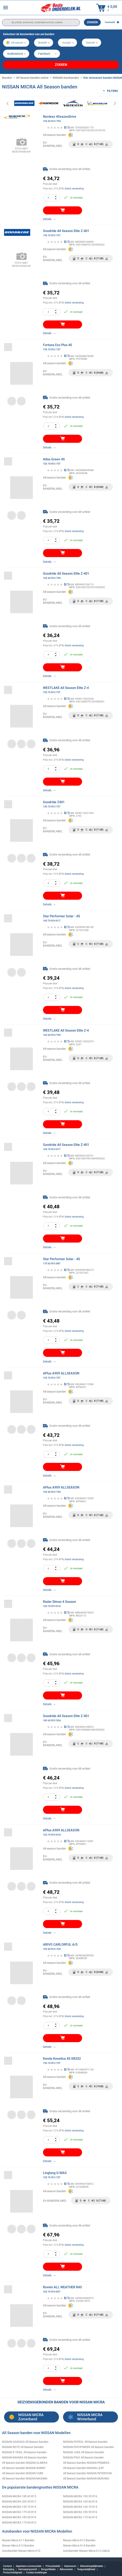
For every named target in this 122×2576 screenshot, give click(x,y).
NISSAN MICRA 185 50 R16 (19, 2509)
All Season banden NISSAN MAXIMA (24, 2470)
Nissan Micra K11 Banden (18, 2532)
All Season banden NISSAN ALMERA (24, 2454)
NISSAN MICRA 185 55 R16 (80, 2504)
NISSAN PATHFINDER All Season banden (88, 2439)
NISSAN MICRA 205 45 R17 (19, 2493)
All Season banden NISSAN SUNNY (23, 2460)
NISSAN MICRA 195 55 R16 (80, 2488)
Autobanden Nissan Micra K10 (21, 2542)
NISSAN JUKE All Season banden (83, 2444)
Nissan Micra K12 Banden (79, 2532)
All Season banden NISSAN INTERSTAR (87, 2465)
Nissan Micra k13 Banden (18, 2537)
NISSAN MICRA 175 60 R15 (80, 2509)
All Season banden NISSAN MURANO (86, 2470)
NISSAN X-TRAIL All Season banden (24, 2444)
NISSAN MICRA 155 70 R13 (19, 2498)
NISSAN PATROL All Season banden (85, 2433)
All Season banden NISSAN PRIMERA (86, 2454)
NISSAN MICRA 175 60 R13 (19, 2514)
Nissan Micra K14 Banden (79, 2537)
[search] (41, 22)
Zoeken (92, 22)
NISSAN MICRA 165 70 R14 (80, 2498)
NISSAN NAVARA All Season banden (24, 2449)
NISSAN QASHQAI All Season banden (25, 2433)
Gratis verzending (74, 180)
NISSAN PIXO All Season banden (83, 2449)
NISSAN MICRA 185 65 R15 (19, 2488)
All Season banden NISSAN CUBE (22, 2465)
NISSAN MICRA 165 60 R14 (80, 2493)
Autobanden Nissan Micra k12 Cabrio (86, 2542)
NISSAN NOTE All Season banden (23, 2439)
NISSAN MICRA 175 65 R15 (19, 2504)
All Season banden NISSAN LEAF (83, 2460)
